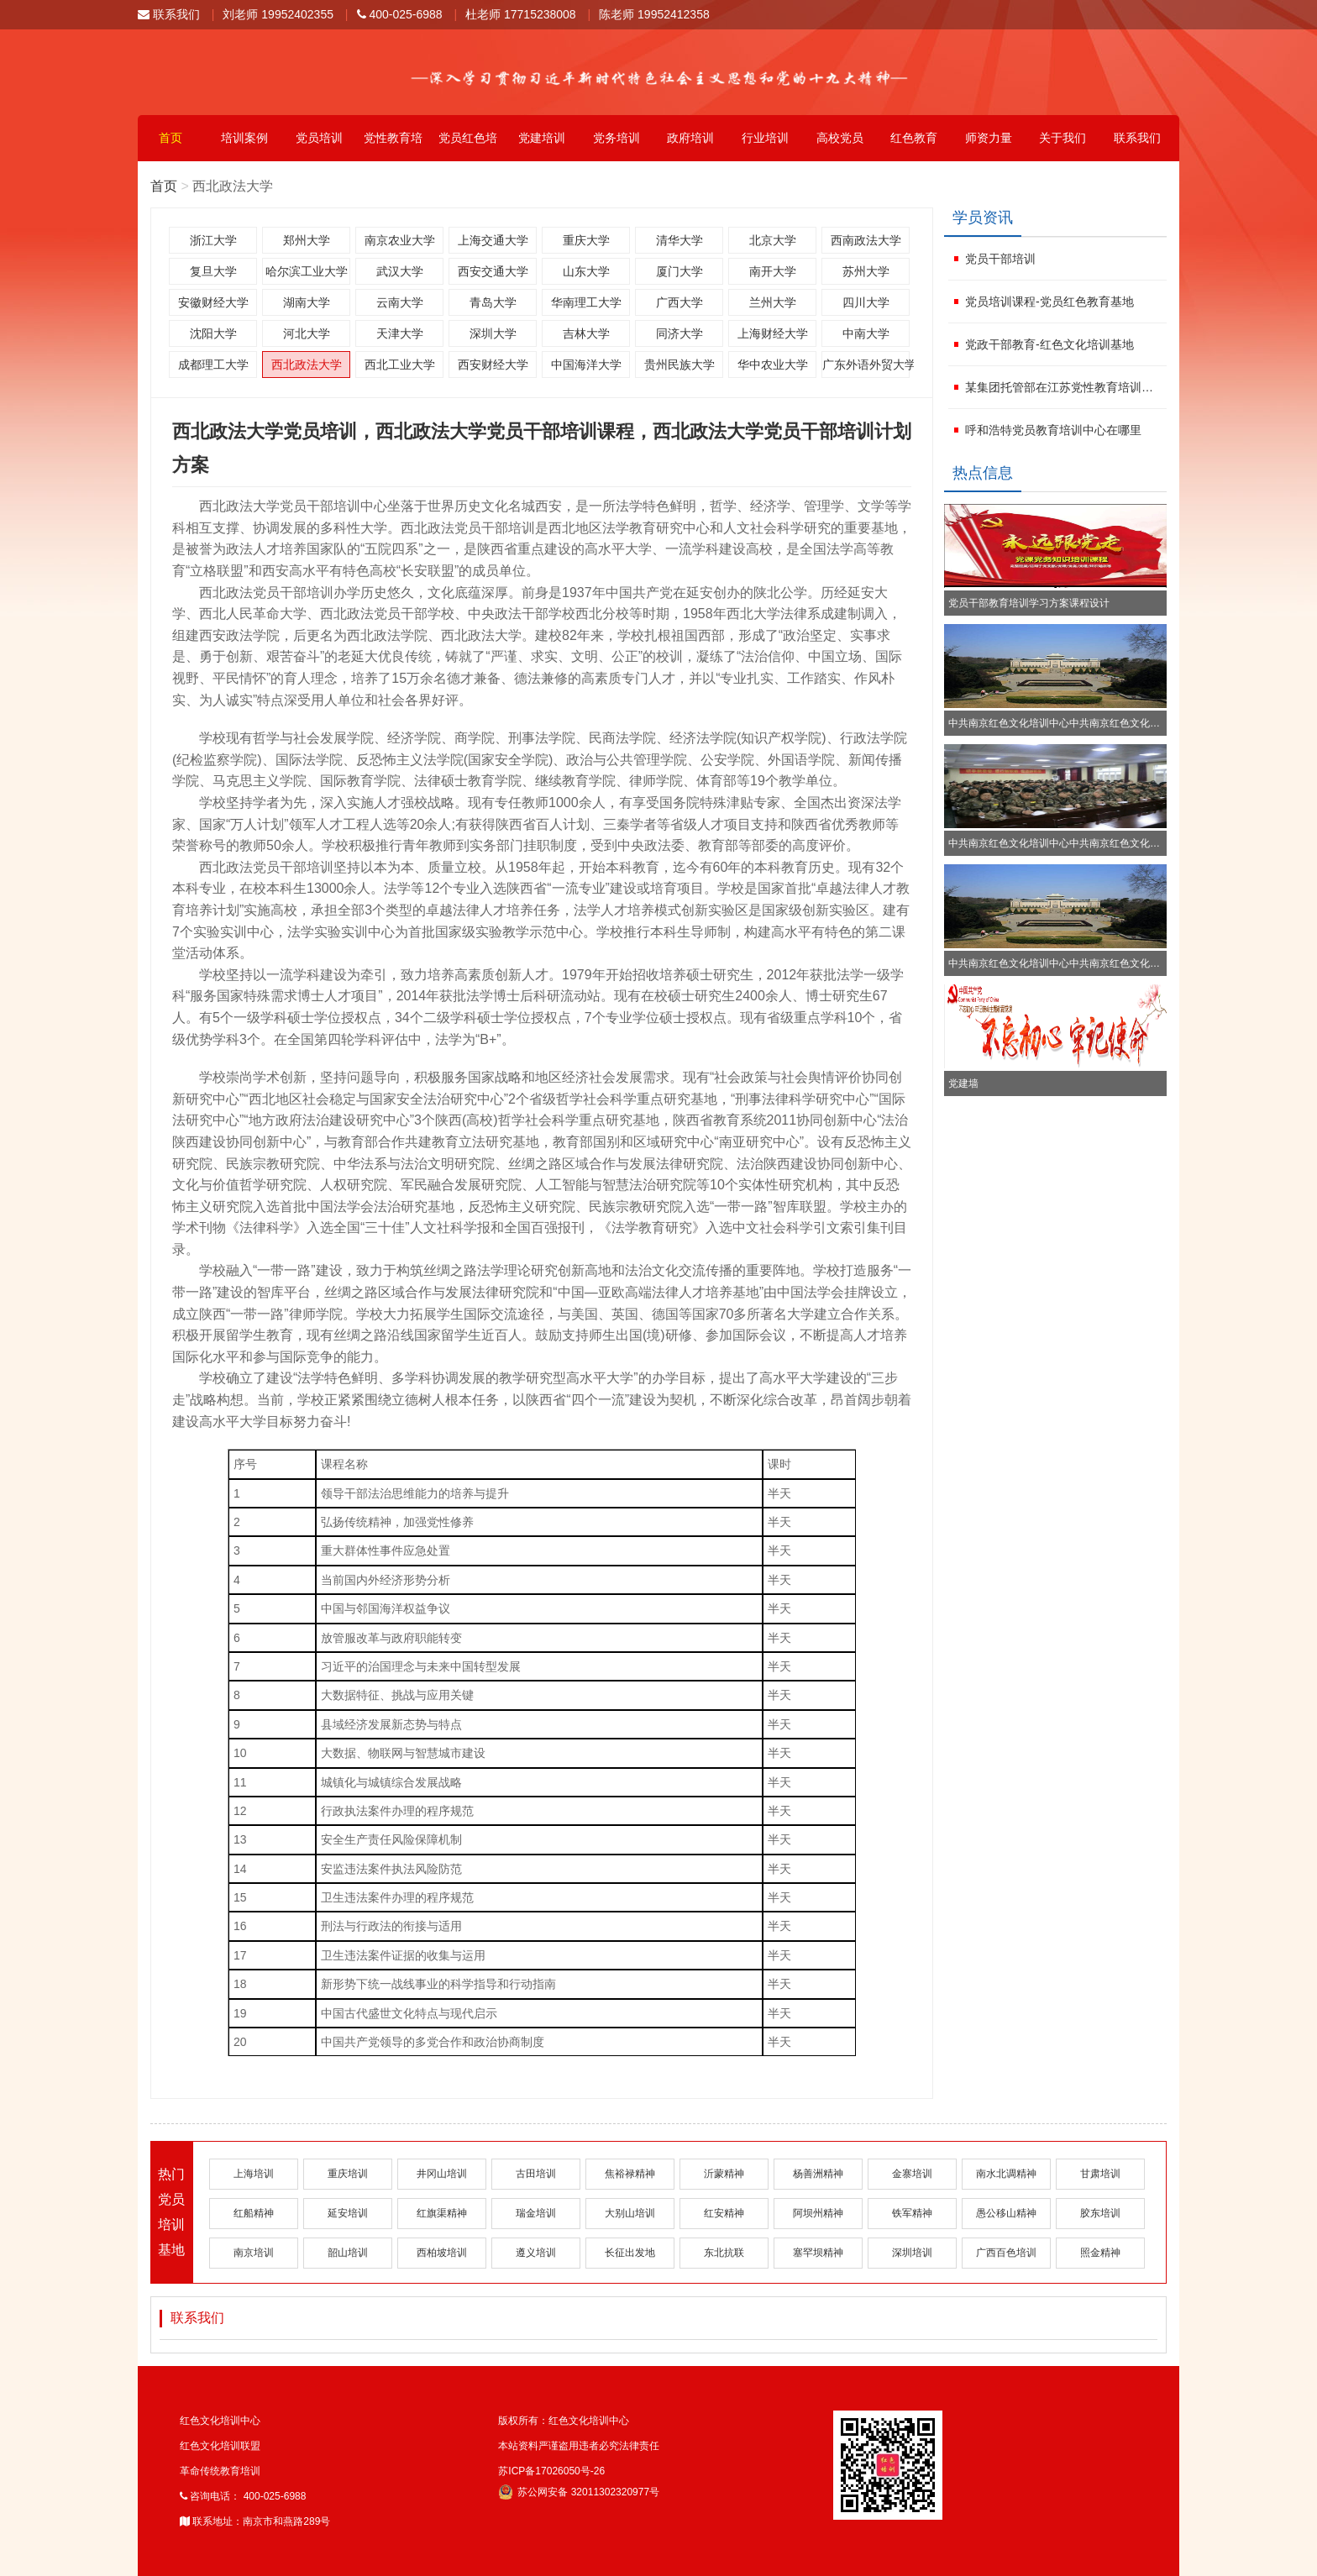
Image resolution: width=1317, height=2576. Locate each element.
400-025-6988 (400, 14)
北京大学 (772, 240)
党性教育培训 (393, 146)
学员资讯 (982, 217)
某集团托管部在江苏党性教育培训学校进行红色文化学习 (1063, 387)
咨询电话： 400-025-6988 (243, 2496)
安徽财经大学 (213, 302)
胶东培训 (1100, 2213)
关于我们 (1062, 137)
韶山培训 (348, 2253)
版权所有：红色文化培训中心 (563, 2420)
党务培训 (616, 137)
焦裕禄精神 (630, 2174)
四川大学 (865, 302)
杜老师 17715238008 (520, 14)
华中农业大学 (772, 364)
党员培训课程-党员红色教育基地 (1049, 301)
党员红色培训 (467, 146)
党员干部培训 (1000, 258)
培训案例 (244, 137)
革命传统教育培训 (220, 2471)
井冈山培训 (442, 2174)
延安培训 (348, 2213)
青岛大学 (493, 302)
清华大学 (679, 240)
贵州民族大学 (679, 364)
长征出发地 (630, 2253)
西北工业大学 (400, 364)
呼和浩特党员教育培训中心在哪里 (1053, 430)
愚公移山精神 (1006, 2213)
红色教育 (913, 137)
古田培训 (536, 2174)
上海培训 (253, 2174)
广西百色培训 (1006, 2253)
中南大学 (865, 333)
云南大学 (399, 302)
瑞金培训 (536, 2213)
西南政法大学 (866, 240)
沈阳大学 (213, 333)
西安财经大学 (493, 364)
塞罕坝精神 (818, 2253)
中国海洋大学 (586, 364)
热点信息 (982, 472)
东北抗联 (724, 2253)
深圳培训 (912, 2253)
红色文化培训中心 (220, 2420)
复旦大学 (213, 271)
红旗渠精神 (442, 2213)
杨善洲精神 (818, 2174)
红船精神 (253, 2213)
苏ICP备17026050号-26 (551, 2471)
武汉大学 (399, 271)
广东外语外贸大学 (866, 364)
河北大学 (306, 333)
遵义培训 (536, 2253)
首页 (170, 137)
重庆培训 (348, 2174)
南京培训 (253, 2253)
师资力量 (988, 137)
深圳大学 (493, 333)
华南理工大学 (586, 302)
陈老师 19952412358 (654, 14)
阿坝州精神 (818, 2213)
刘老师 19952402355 (278, 14)
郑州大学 (306, 240)
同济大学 (679, 333)
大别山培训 (630, 2213)
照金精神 (1100, 2253)
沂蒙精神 (724, 2174)
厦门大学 (679, 271)
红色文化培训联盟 (220, 2446)
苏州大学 (865, 271)
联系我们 (169, 14)
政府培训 (690, 137)
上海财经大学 (772, 333)
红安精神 (724, 2213)
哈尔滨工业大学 (306, 271)
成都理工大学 (213, 364)
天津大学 (399, 333)
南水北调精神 (1006, 2174)
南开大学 (772, 271)
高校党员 (839, 137)
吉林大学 (586, 333)
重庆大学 (586, 240)
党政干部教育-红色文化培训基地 (1049, 344)
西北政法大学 (306, 364)
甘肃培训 (1100, 2174)
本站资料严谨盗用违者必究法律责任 (578, 2446)
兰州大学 (772, 302)
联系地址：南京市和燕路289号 (255, 2521)
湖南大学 (306, 302)
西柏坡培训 (442, 2253)
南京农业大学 (400, 240)
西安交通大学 (493, 271)
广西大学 (679, 302)
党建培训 (541, 137)
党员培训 (319, 137)
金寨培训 (912, 2174)
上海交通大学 (493, 240)
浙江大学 (213, 240)
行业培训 (765, 137)
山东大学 (586, 271)
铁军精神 (912, 2213)
